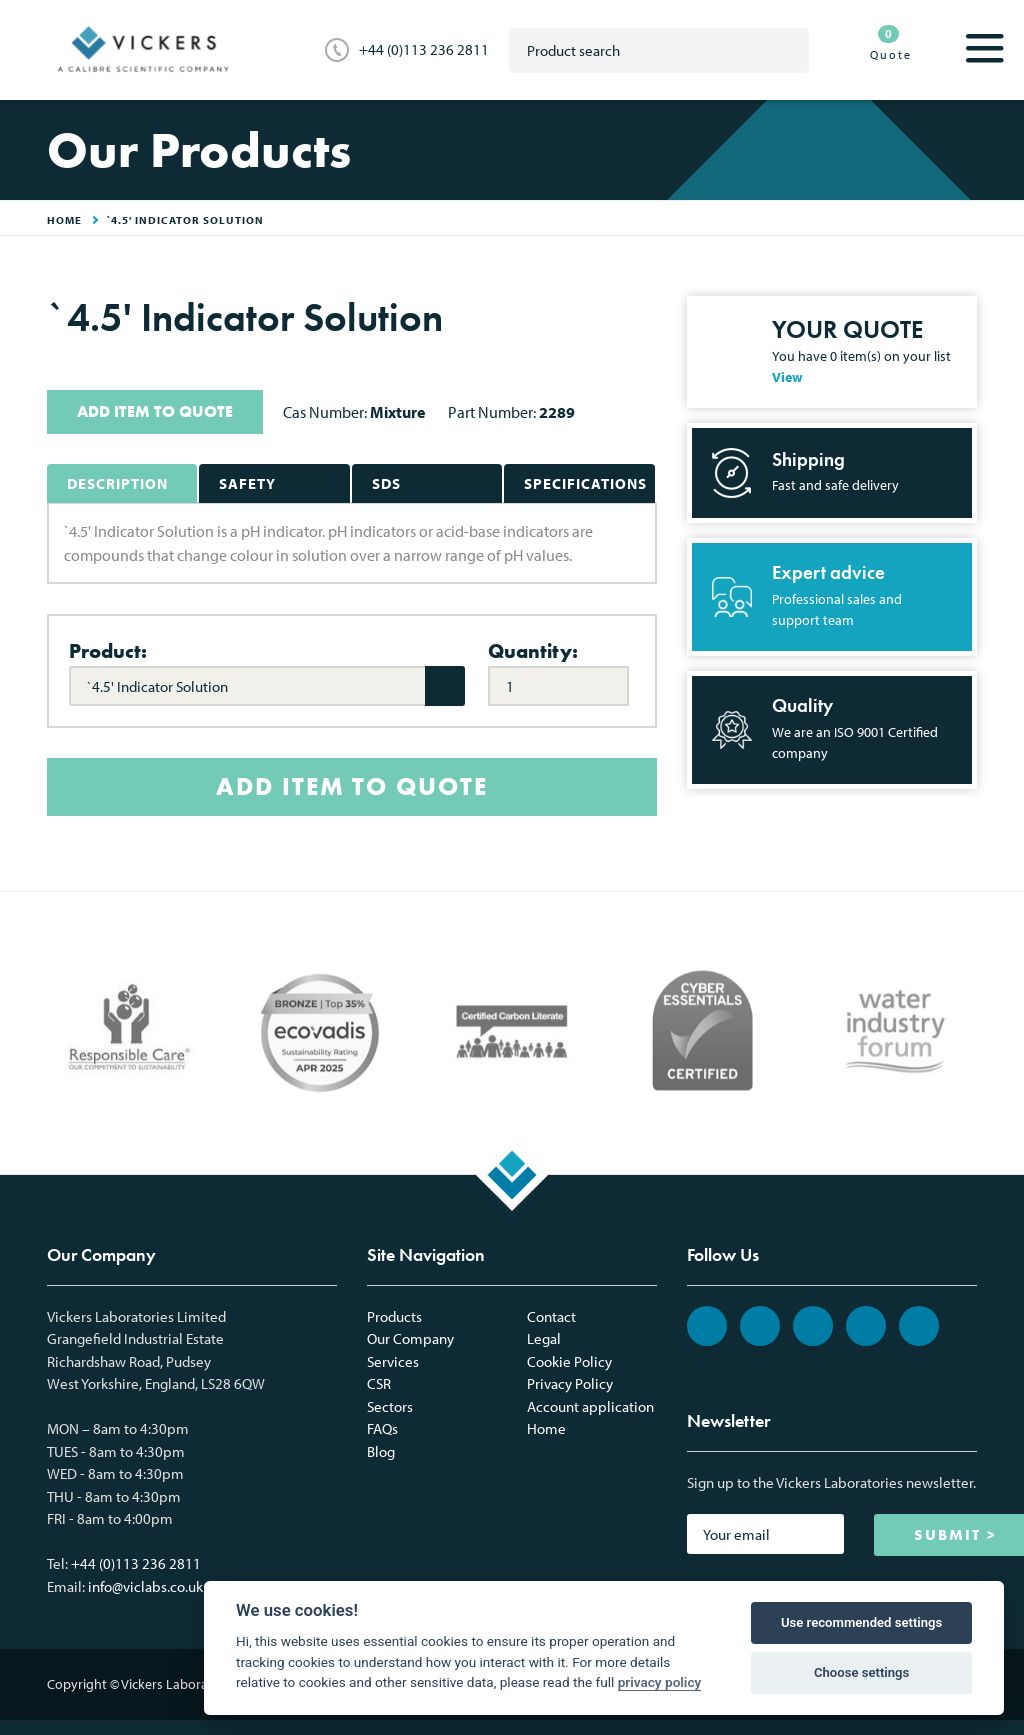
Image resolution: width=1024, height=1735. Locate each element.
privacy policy (660, 1682)
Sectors (390, 1406)
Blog (381, 1451)
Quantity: (533, 651)
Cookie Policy (569, 1361)
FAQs (382, 1428)
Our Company (410, 1338)
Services (393, 1361)
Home (546, 1428)
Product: (108, 651)
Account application (590, 1406)
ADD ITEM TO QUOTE (155, 411)
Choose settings (861, 1672)
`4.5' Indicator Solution (185, 220)
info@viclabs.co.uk (145, 1586)
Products (394, 1316)
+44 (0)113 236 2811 (424, 49)
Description (117, 483)
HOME (64, 220)
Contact (551, 1316)
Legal (544, 1338)
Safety (247, 483)
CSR (379, 1383)
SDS (386, 483)
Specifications (585, 483)
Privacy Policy (570, 1383)
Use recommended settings (861, 1622)
